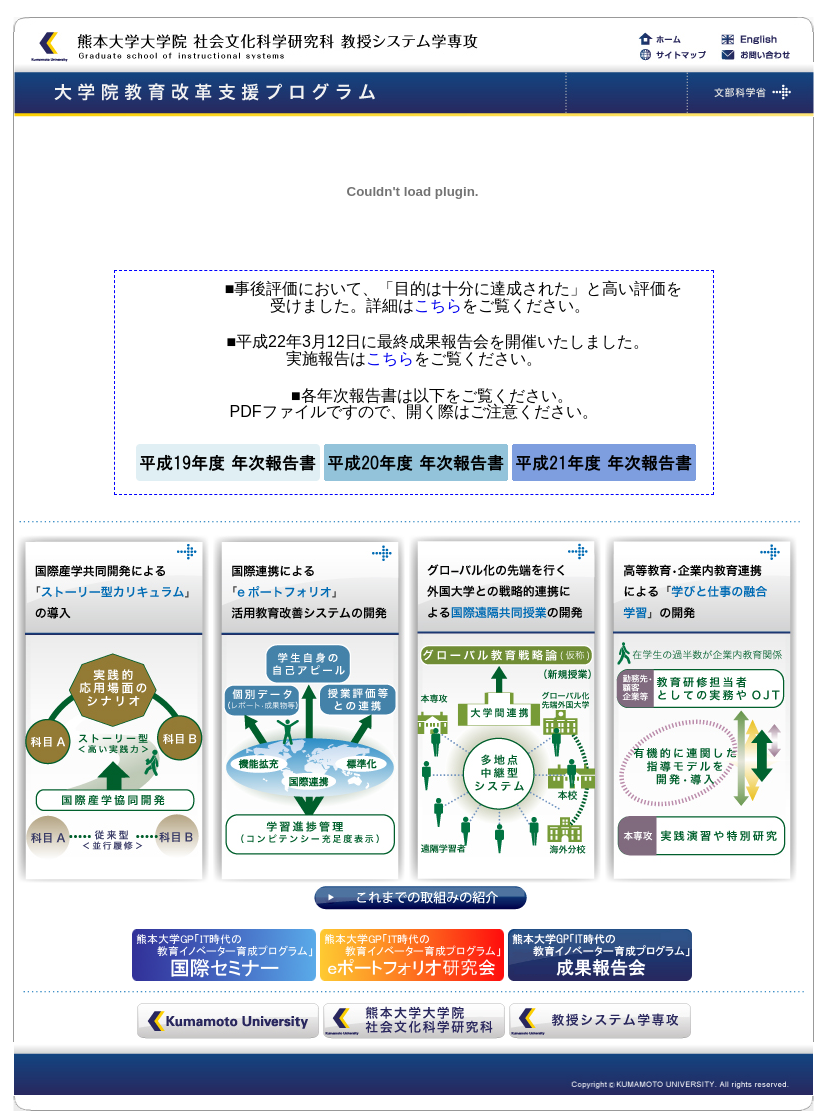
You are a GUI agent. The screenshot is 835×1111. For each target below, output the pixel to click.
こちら (438, 305)
